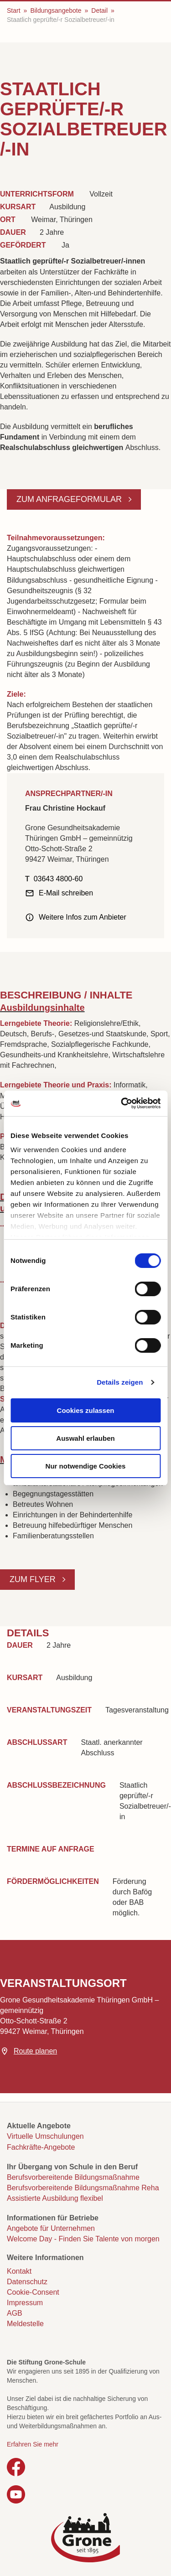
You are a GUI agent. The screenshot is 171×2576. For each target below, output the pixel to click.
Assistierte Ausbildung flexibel (55, 2198)
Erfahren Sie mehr (32, 2444)
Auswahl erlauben (85, 1438)
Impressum (25, 2303)
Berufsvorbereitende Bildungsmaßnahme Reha (83, 2188)
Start (14, 10)
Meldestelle (25, 2324)
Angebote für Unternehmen (51, 2228)
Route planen (35, 2051)
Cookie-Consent (33, 2292)
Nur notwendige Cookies (86, 1466)
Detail (99, 10)
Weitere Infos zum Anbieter (82, 917)
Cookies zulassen (85, 1410)
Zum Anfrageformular (70, 499)
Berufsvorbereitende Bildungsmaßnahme (73, 2177)
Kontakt (19, 2271)
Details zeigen (120, 1382)
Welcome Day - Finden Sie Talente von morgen (83, 2239)
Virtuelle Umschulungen (45, 2136)
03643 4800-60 (58, 879)
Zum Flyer (34, 1579)
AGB (14, 2313)
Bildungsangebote (55, 10)
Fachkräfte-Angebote (41, 2147)
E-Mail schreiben (66, 893)
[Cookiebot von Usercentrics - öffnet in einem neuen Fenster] (122, 1103)
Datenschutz (27, 2282)
